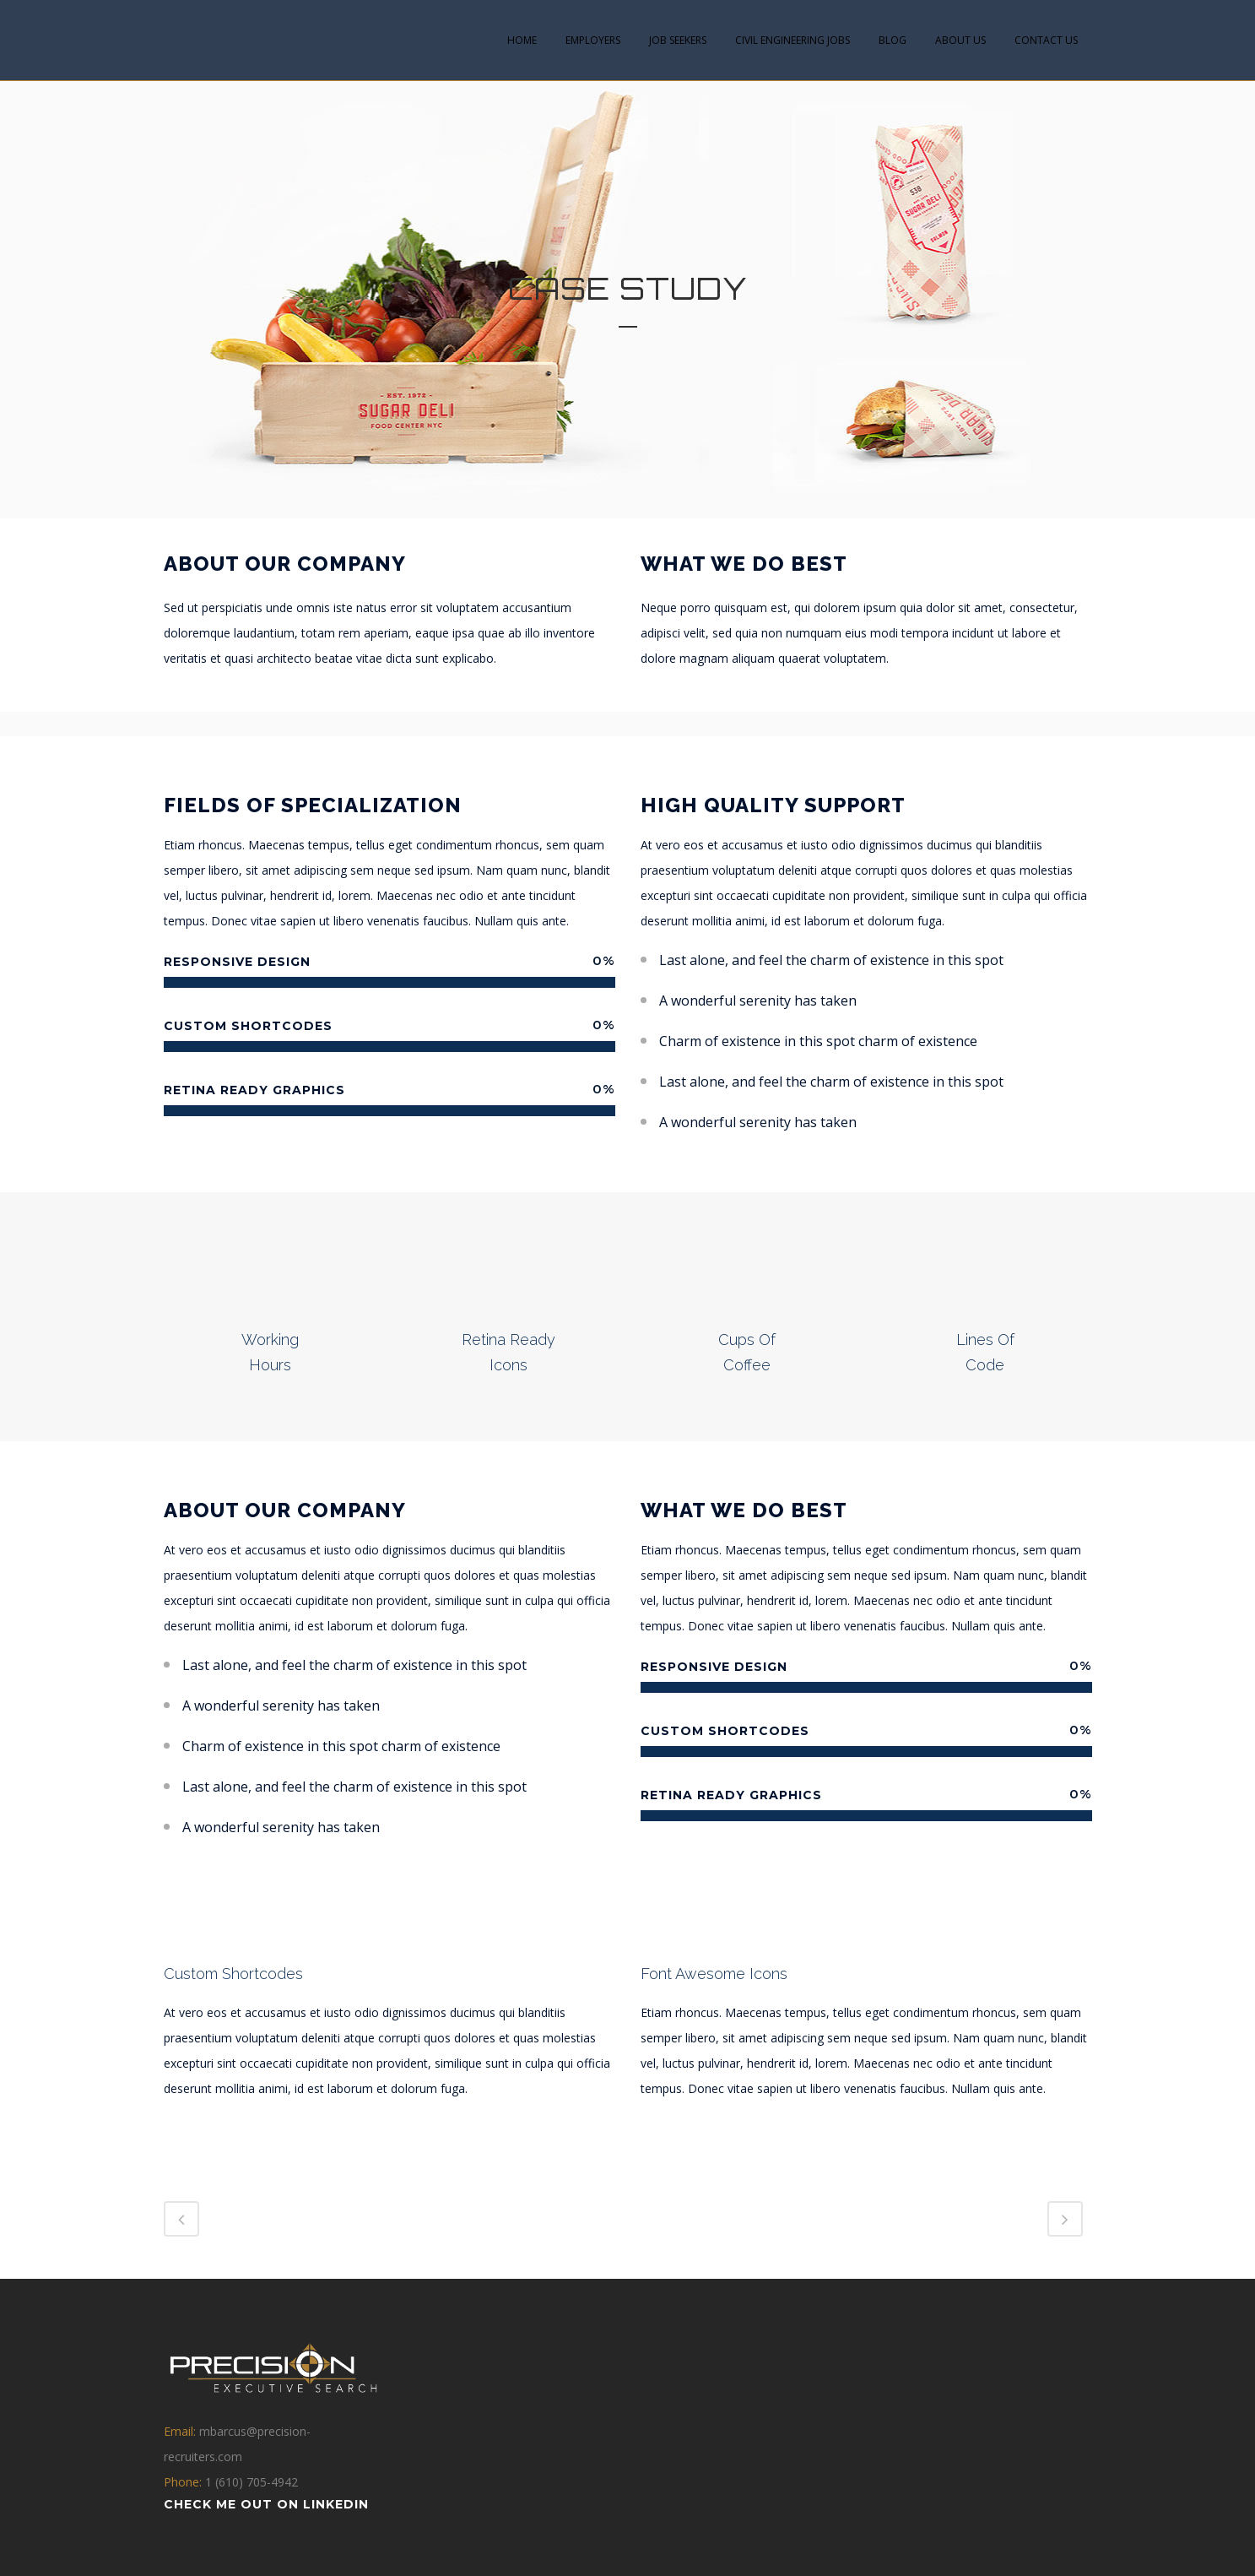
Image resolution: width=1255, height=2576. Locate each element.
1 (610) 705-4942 (251, 2482)
